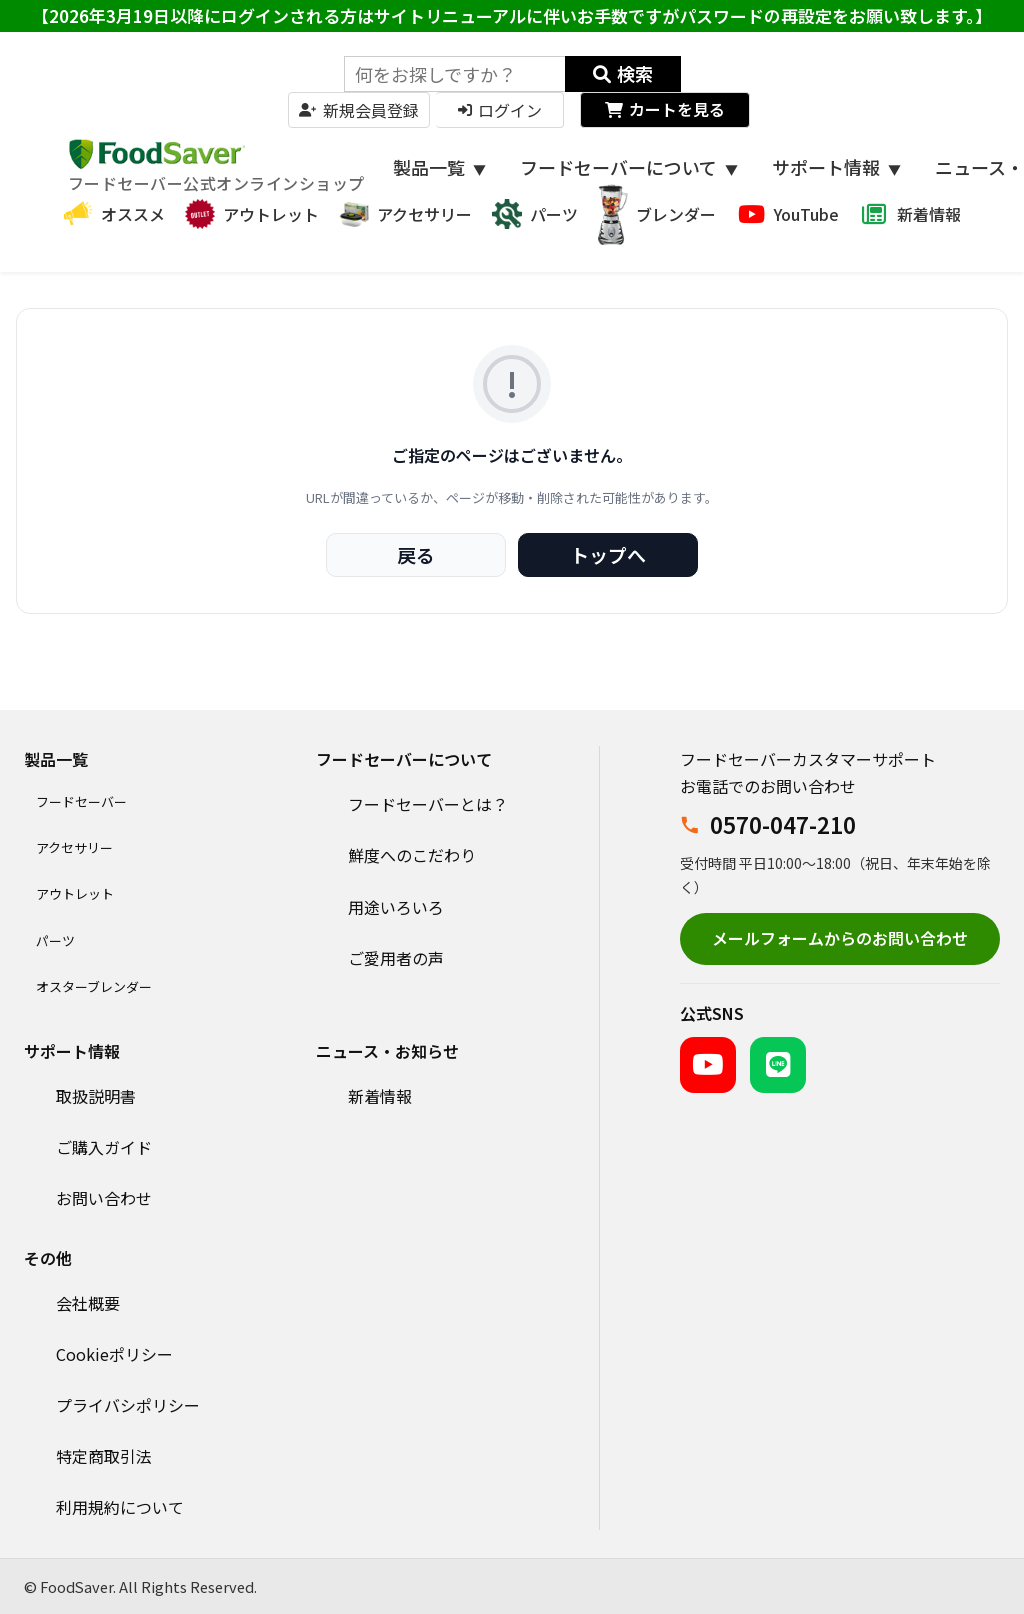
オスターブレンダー (94, 986)
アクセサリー (74, 847)
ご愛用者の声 (396, 958)
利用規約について (120, 1507)
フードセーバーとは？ (428, 804)
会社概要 (88, 1303)
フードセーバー (81, 801)
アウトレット (75, 893)
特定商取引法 (104, 1456)
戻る (416, 554)
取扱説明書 (96, 1096)
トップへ (608, 554)
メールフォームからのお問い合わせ (840, 938)
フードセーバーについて (629, 167)
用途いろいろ (396, 907)
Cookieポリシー (114, 1354)
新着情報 (380, 1096)
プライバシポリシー (128, 1405)
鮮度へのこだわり (412, 855)
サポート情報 (836, 167)
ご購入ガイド (104, 1147)
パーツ (55, 940)
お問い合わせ (104, 1198)
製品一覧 (439, 167)
